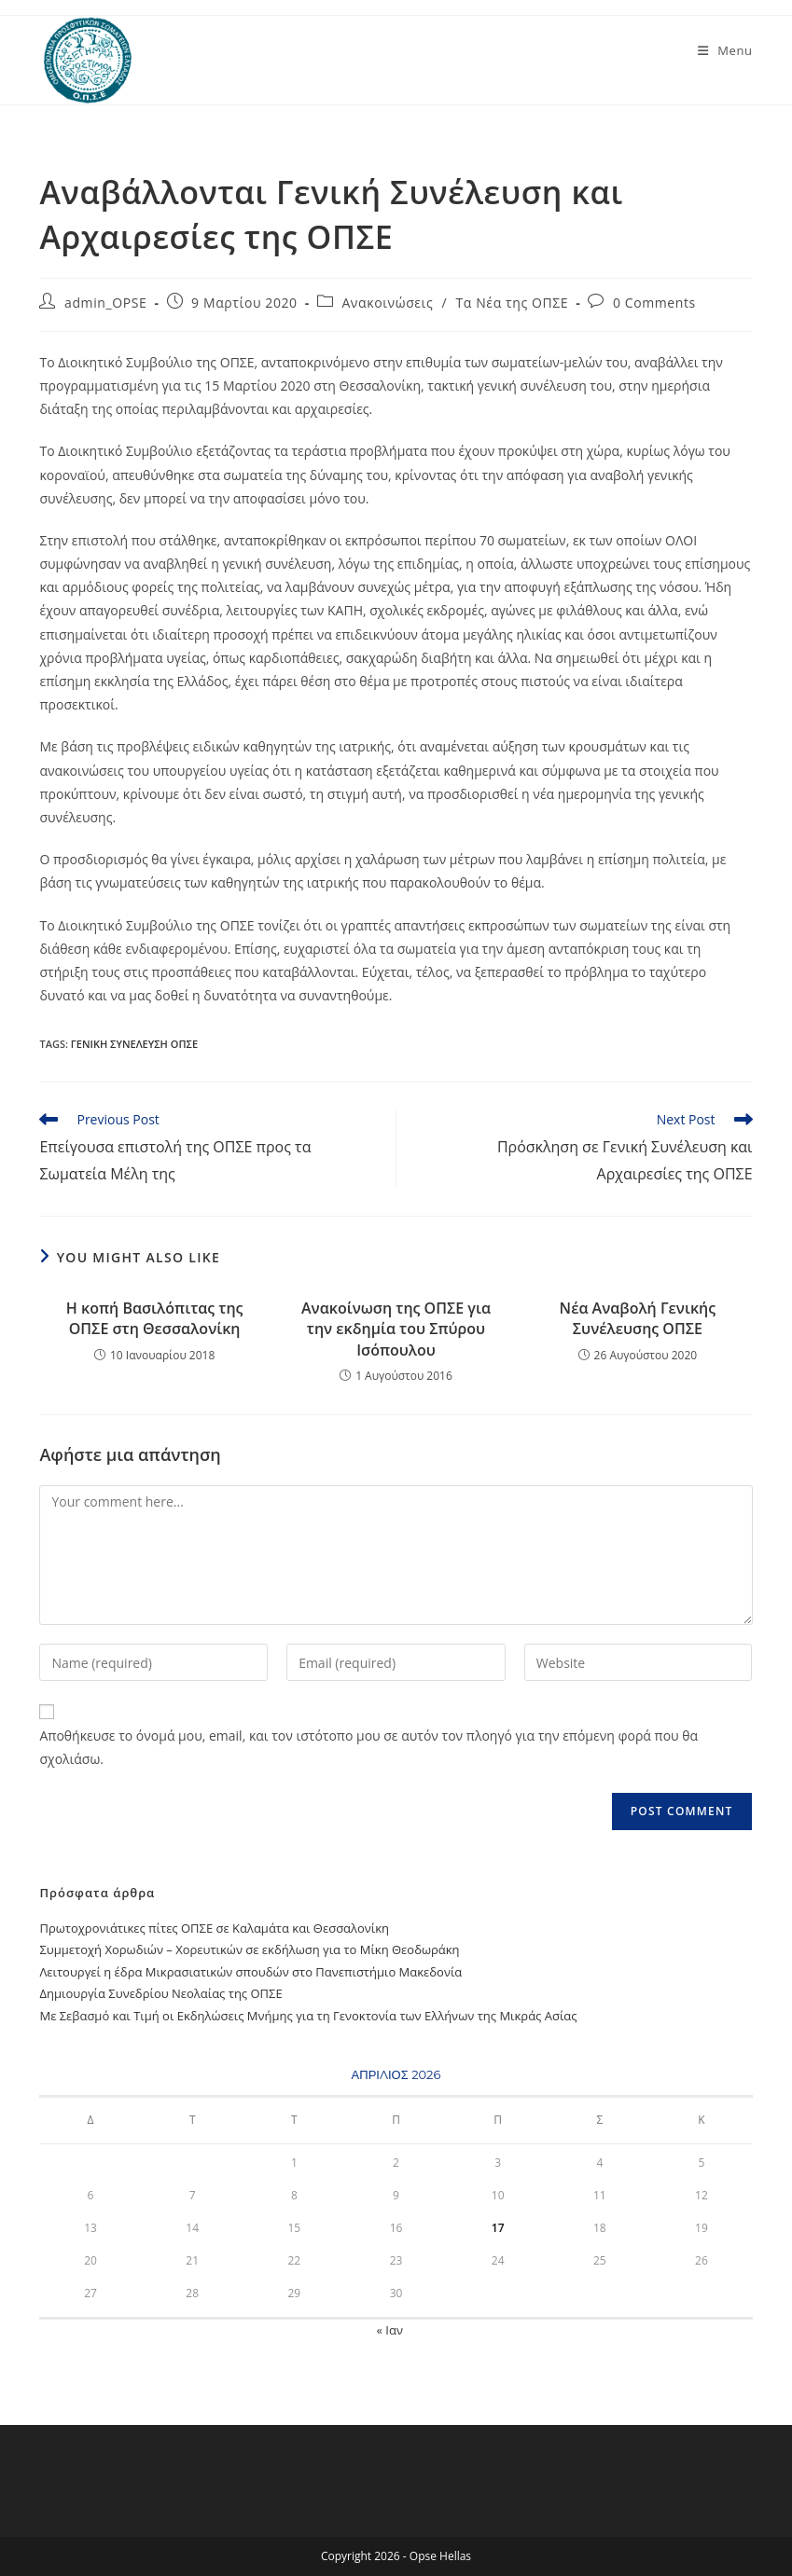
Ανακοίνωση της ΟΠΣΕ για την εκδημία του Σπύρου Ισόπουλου (396, 1329)
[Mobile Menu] (725, 50)
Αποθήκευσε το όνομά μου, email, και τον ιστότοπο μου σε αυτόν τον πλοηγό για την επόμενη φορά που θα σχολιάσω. (368, 1747)
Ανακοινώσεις (387, 302)
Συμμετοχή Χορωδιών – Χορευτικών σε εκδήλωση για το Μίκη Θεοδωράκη (249, 1949)
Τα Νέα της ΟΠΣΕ (512, 302)
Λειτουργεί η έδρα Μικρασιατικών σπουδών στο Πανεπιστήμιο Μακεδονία (250, 1971)
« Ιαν (390, 2329)
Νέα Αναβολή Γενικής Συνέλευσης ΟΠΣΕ (638, 1318)
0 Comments (654, 302)
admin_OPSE (105, 302)
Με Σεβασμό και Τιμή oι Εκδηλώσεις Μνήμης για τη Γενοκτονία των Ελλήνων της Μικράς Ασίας (308, 2015)
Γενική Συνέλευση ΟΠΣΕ (134, 1044)
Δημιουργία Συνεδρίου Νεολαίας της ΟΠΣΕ (160, 1993)
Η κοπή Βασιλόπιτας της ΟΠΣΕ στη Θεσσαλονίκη (154, 1318)
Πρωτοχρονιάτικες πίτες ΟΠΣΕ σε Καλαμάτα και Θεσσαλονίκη (214, 1928)
